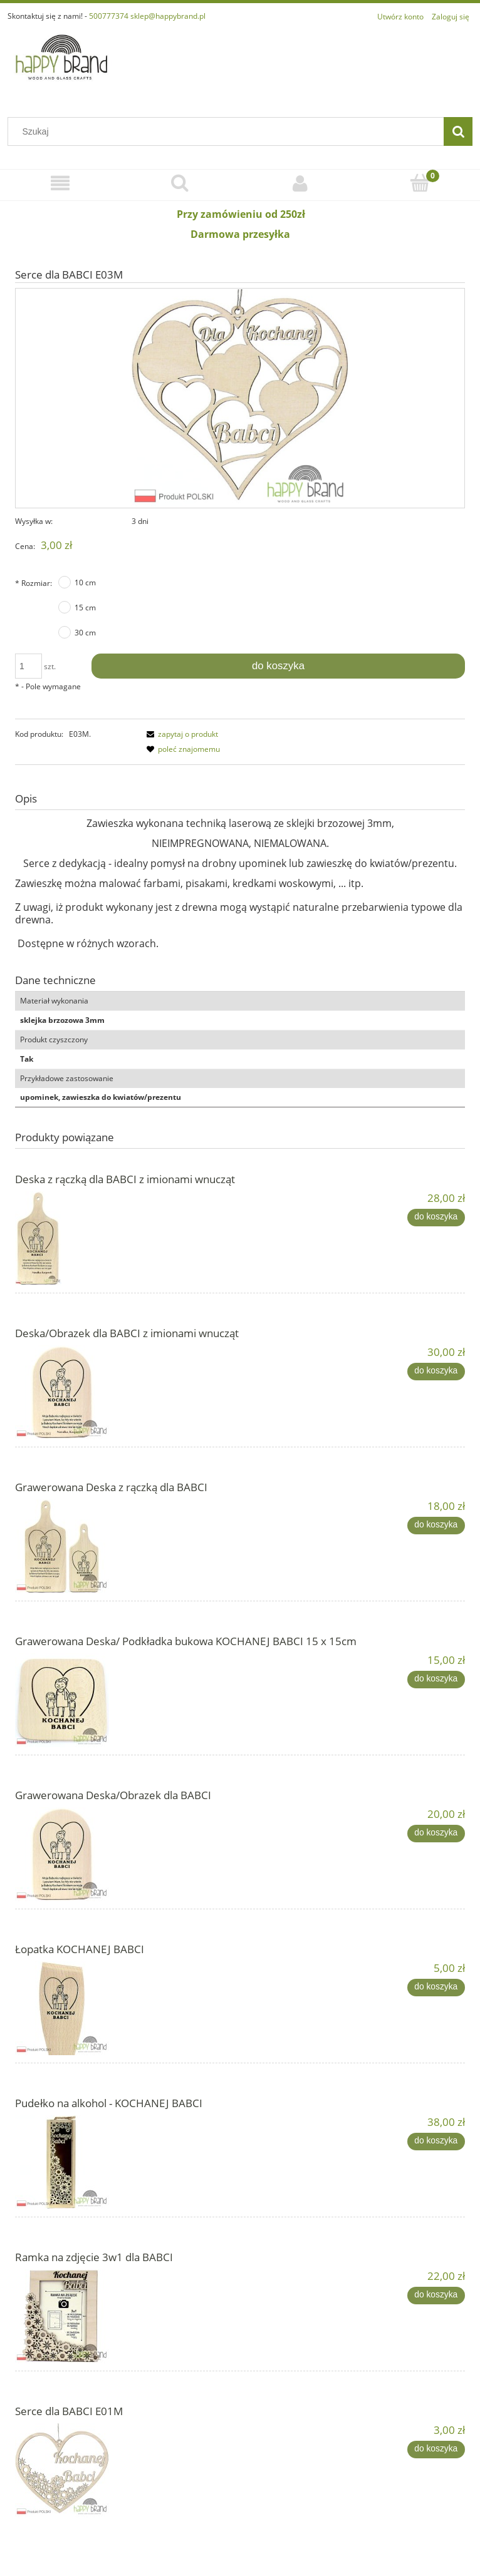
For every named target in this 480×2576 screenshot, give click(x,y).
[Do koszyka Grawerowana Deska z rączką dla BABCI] (436, 1525)
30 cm (85, 632)
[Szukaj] (458, 131)
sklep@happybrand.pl (168, 16)
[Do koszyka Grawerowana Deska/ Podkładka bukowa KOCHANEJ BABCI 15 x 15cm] (436, 1679)
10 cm (85, 582)
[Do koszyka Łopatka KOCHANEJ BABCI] (436, 1987)
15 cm (85, 607)
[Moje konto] (300, 183)
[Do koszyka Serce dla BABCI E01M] (436, 2449)
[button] (180, 734)
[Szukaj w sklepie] (228, 131)
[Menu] (60, 183)
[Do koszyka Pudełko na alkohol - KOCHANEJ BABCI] (436, 2141)
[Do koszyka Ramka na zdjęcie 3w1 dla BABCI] (436, 2295)
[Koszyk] (420, 182)
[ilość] (28, 666)
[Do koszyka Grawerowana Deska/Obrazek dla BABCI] (436, 1833)
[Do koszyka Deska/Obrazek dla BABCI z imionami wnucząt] (436, 1371)
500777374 (108, 16)
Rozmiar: (33, 583)
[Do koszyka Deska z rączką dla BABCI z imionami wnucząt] (436, 1217)
